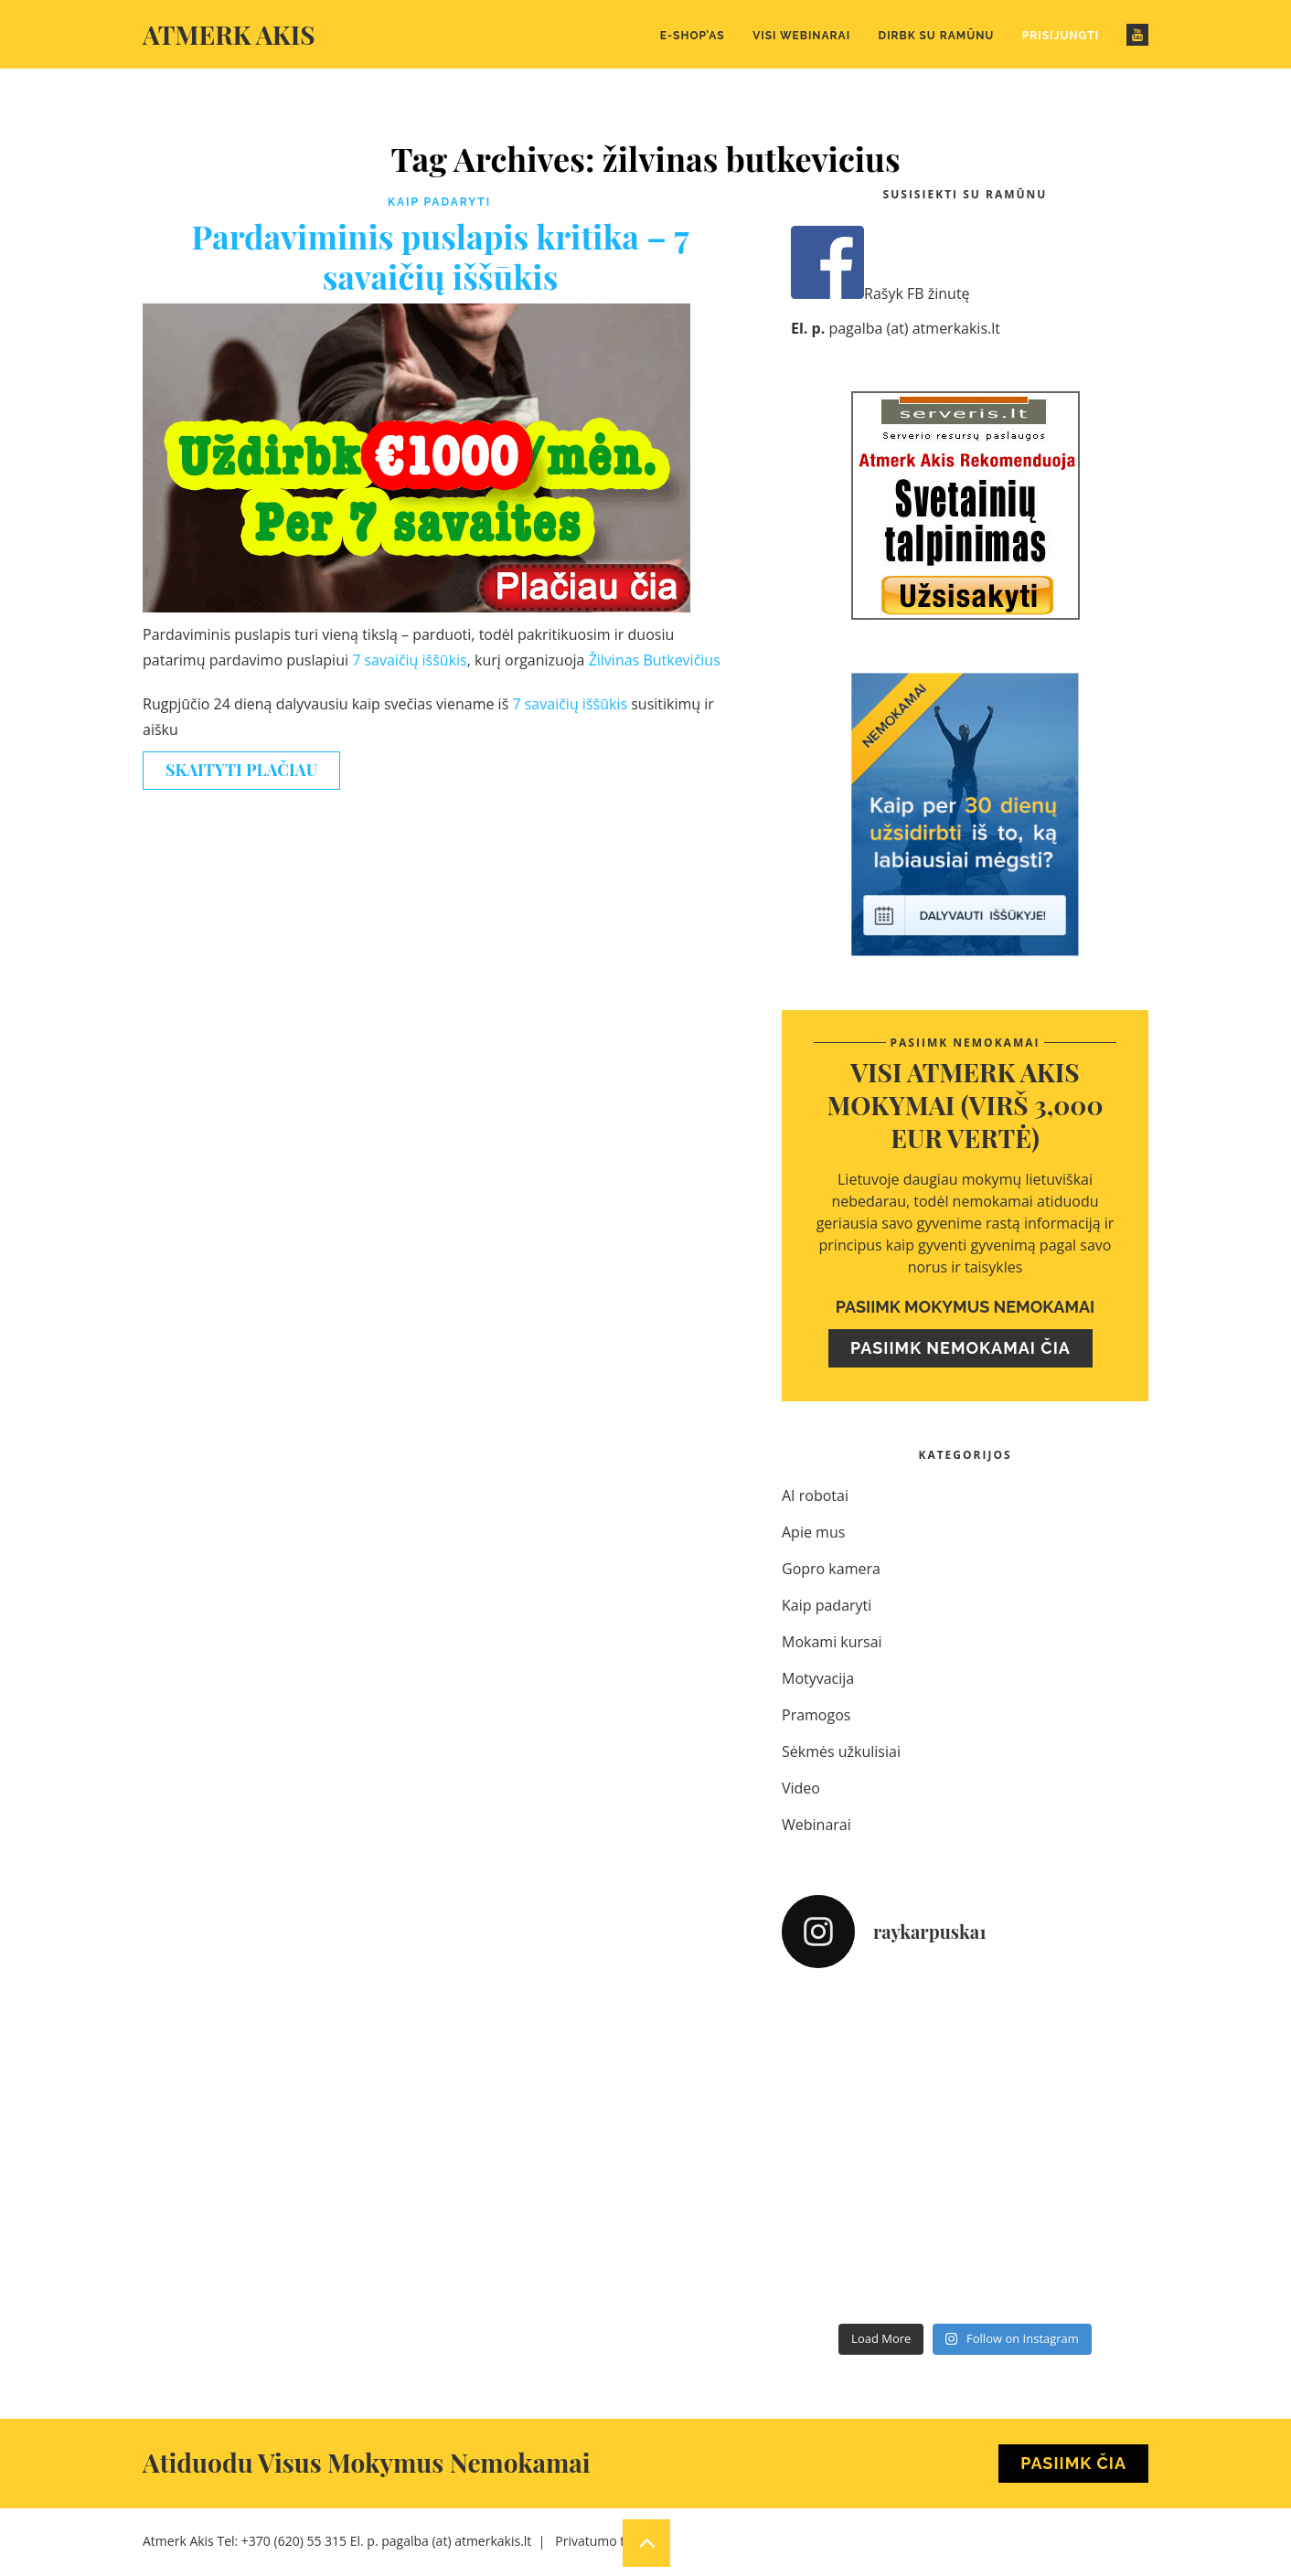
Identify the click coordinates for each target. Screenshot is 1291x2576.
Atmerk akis (229, 34)
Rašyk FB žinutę (880, 293)
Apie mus (813, 1532)
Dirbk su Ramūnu (937, 35)
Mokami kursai (832, 1642)
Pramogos (816, 1715)
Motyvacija (818, 1678)
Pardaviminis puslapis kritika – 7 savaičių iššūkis (439, 256)
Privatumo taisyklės (612, 2540)
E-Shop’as (692, 35)
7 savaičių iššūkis (409, 660)
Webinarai (816, 1825)
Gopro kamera (831, 1569)
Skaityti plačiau (241, 770)
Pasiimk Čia (1073, 2463)
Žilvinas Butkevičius (654, 660)
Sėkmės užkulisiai (841, 1751)
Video (801, 1788)
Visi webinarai (801, 35)
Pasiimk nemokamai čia (960, 1347)
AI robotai (815, 1495)
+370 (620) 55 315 (294, 2540)
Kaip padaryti (439, 202)
